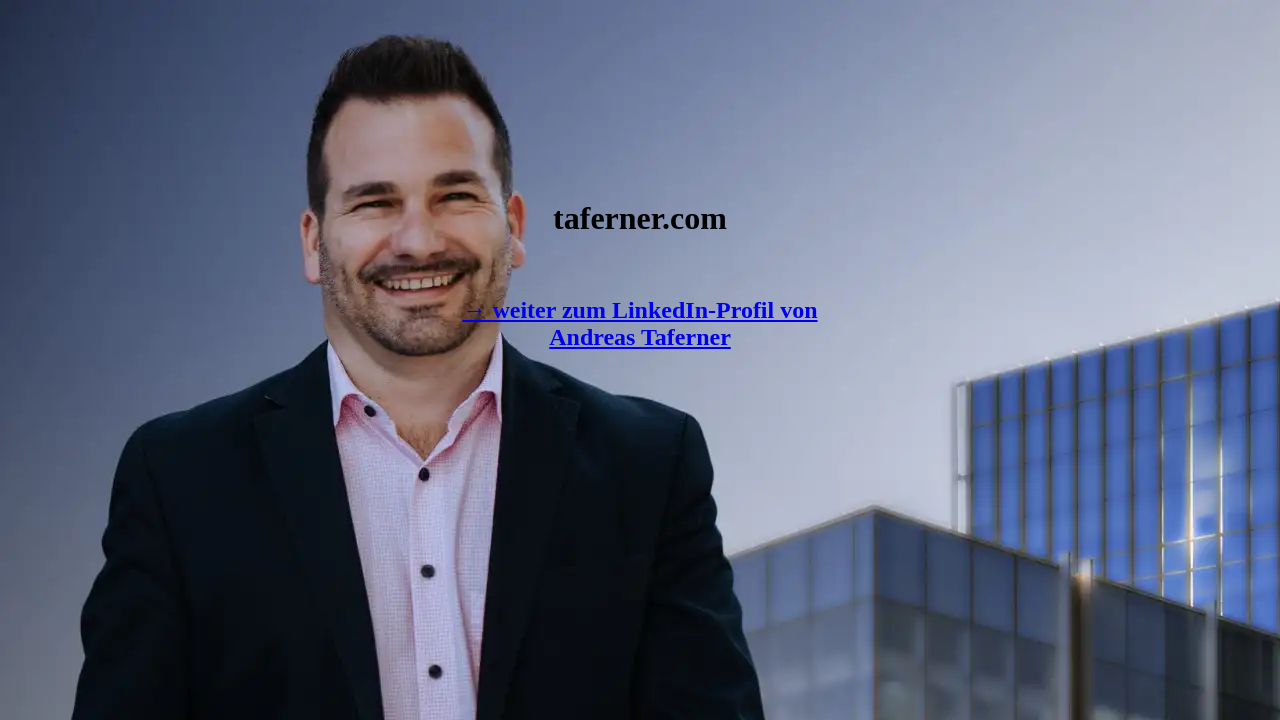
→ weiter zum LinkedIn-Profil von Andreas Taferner (639, 323)
